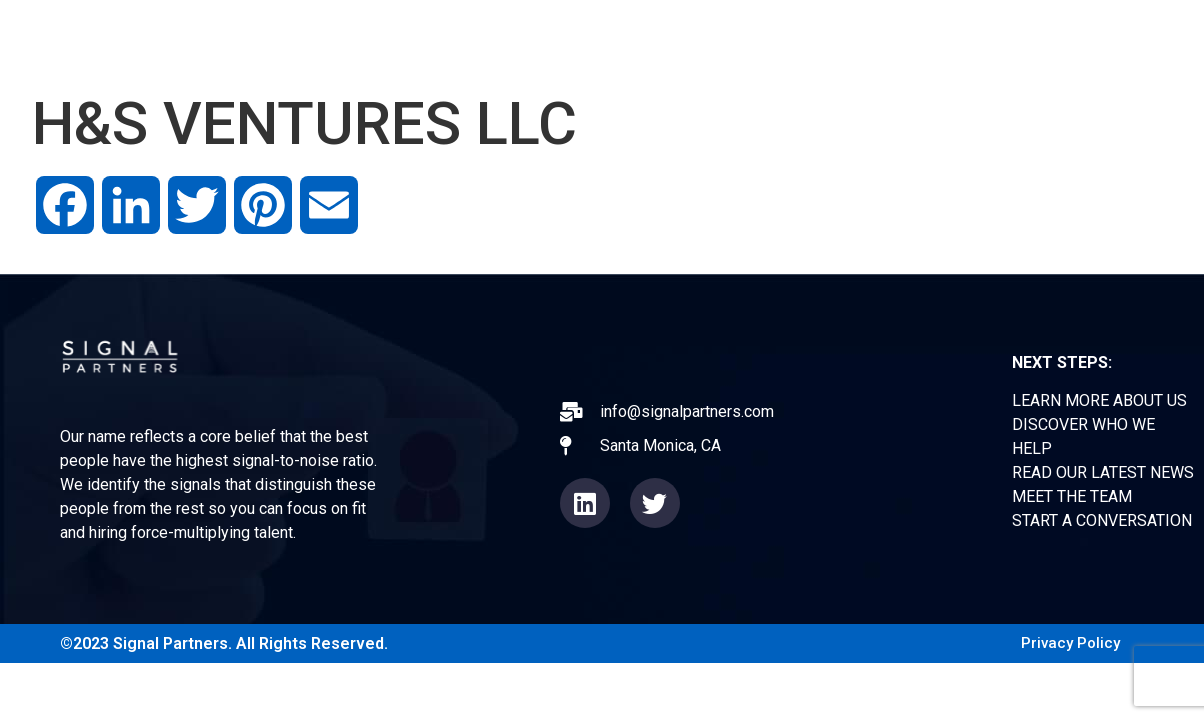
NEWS (821, 39)
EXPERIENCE (704, 39)
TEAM (909, 39)
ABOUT (585, 39)
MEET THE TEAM (1072, 496)
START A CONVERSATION (1102, 520)
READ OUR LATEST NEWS (1103, 472)
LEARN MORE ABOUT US (1099, 400)
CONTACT (1013, 39)
